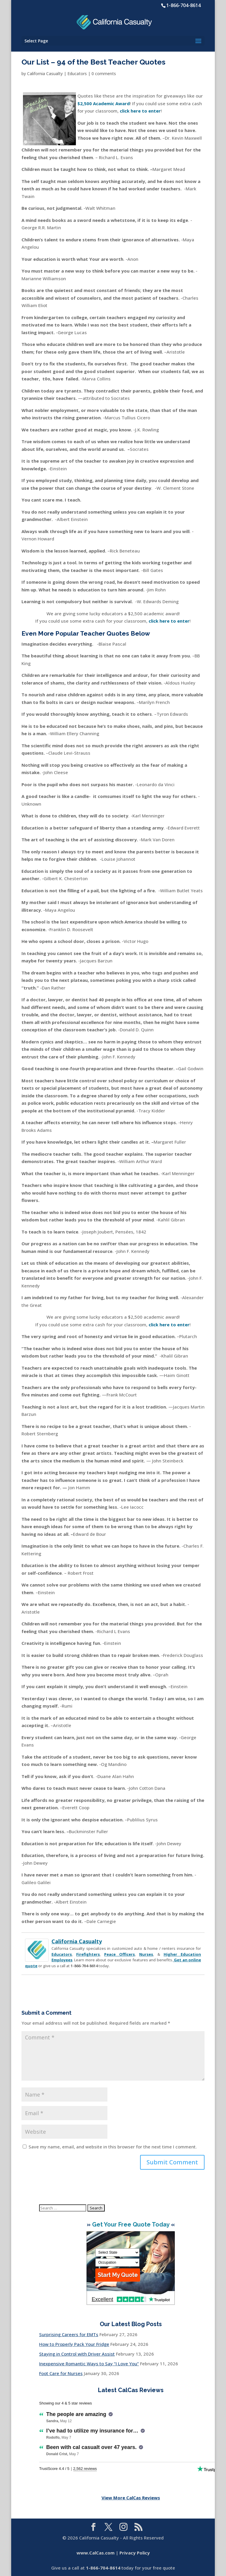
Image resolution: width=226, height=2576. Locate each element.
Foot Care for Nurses (61, 2373)
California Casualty (45, 73)
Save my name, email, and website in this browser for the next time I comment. (113, 2147)
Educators (77, 73)
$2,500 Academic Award (103, 103)
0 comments (104, 73)
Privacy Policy (134, 2553)
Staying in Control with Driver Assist (77, 2354)
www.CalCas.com (95, 2553)
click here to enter (169, 621)
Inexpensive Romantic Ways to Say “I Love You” (89, 2363)
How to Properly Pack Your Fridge (74, 2344)
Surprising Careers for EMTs (68, 2334)
